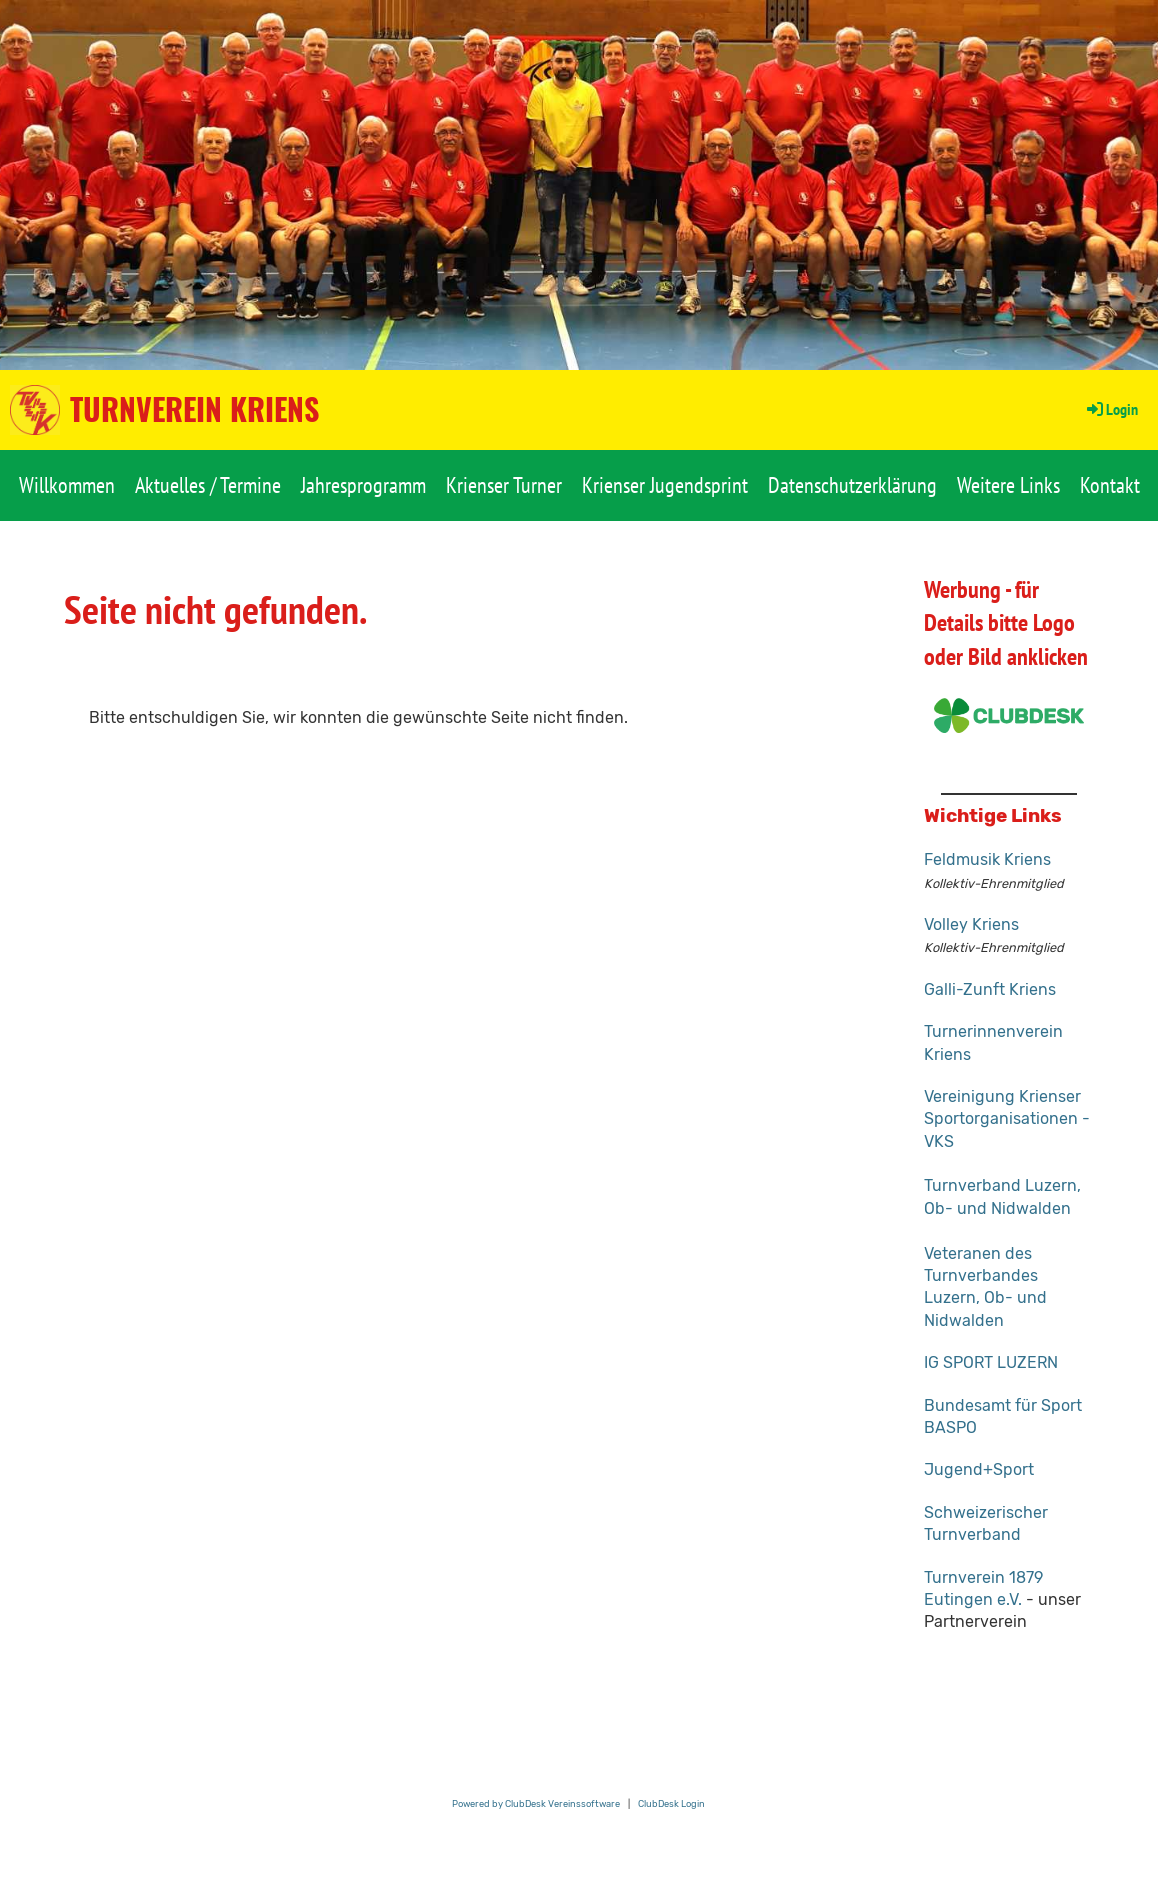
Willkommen (67, 485)
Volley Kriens (971, 924)
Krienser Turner (504, 485)
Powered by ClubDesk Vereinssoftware (536, 1803)
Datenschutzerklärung (852, 485)
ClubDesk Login (671, 1803)
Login (1111, 409)
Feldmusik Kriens (987, 859)
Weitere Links (1008, 485)
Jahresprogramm (363, 485)
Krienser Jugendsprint (665, 485)
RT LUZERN (1016, 1362)
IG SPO (949, 1362)
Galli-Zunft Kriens (990, 989)
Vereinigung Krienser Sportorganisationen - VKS (1007, 1119)
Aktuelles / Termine (208, 485)
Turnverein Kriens (194, 409)
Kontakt (1110, 485)
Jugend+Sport (979, 1469)
